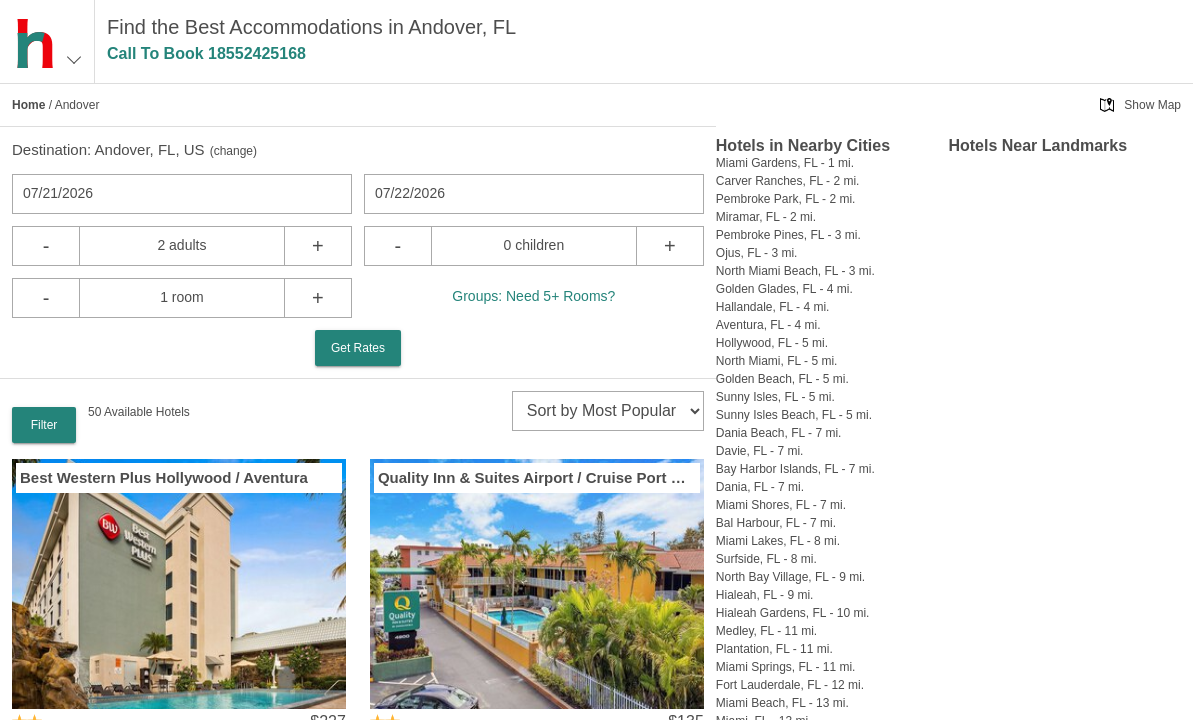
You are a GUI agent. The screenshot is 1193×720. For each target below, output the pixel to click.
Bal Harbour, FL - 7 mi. (776, 523)
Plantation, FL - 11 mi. (774, 649)
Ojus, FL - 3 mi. (757, 253)
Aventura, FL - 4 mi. (768, 325)
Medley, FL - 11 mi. (766, 631)
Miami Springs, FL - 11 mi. (786, 667)
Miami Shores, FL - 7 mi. (781, 505)
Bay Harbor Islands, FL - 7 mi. (795, 469)
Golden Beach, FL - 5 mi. (782, 379)
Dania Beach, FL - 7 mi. (779, 433)
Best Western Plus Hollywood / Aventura (164, 477)
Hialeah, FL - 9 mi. (765, 595)
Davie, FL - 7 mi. (760, 451)
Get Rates (358, 348)
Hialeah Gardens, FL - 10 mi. (793, 613)
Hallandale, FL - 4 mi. (773, 307)
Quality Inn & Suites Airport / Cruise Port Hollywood (537, 477)
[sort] (608, 411)
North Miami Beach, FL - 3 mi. (795, 271)
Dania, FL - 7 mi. (760, 487)
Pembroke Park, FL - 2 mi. (786, 199)
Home (28, 105)
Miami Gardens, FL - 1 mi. (785, 163)
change (233, 151)
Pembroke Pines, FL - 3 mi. (788, 235)
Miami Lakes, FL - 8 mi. (778, 541)
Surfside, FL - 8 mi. (766, 559)
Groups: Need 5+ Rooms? (533, 296)
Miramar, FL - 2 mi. (766, 217)
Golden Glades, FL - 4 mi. (784, 289)
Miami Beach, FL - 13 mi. (782, 703)
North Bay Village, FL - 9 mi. (790, 577)
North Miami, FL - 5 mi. (777, 361)
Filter (44, 425)
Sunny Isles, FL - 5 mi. (775, 397)
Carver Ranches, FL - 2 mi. (788, 181)
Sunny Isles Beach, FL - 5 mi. (794, 415)
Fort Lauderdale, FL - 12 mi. (790, 685)
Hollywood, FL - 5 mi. (772, 343)
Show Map (1152, 105)
